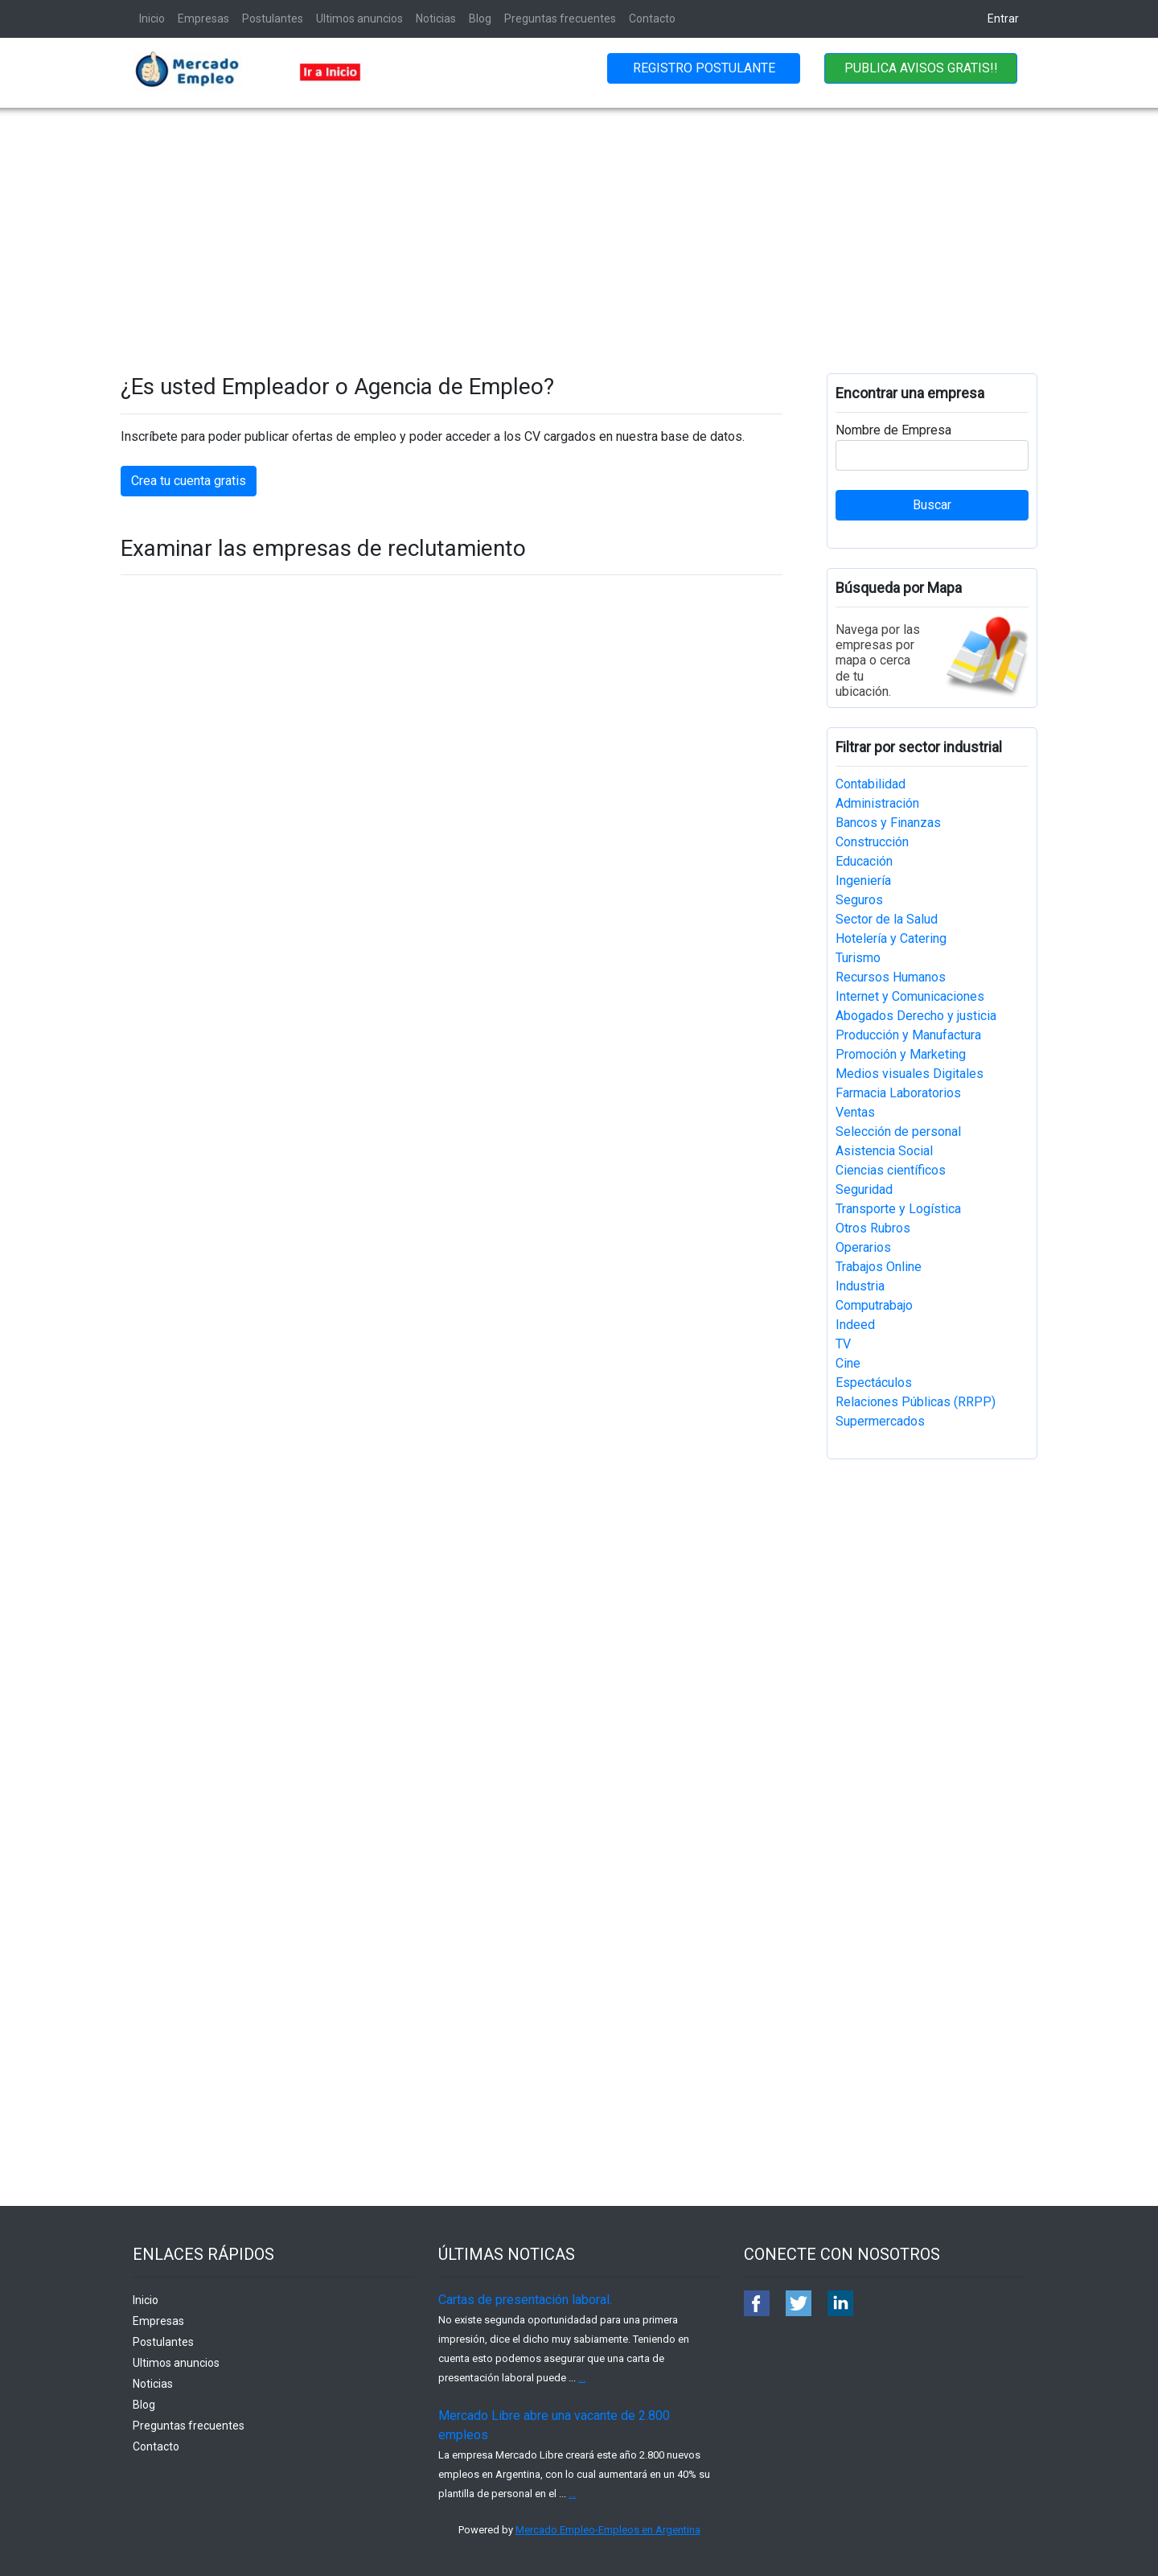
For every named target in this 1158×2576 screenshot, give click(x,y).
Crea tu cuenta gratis (188, 480)
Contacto (652, 18)
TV (843, 1344)
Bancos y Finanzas (888, 822)
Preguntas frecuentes (560, 18)
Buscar (932, 504)
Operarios (863, 1247)
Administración (877, 803)
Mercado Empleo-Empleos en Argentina (607, 2530)
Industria (860, 1286)
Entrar (1003, 18)
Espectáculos (874, 1382)
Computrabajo (874, 1305)
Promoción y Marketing (901, 1054)
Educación (864, 861)
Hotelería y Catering (891, 938)
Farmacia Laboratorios (898, 1093)
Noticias (436, 18)
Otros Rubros (873, 1228)
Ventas (855, 1112)
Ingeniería (863, 880)
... (581, 2378)
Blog (480, 18)
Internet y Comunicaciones (910, 996)
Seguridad (864, 1189)
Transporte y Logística (898, 1208)
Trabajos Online (879, 1266)
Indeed (855, 1324)
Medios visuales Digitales (909, 1073)
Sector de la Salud (887, 919)
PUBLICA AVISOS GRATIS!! (921, 68)
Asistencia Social (884, 1150)
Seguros (859, 899)
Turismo (858, 957)
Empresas (203, 18)
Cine (848, 1363)
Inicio (152, 18)
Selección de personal (898, 1131)
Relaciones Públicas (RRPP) (916, 1401)
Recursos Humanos (891, 977)
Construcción (872, 842)
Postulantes (272, 18)
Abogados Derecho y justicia (916, 1015)
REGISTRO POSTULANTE (704, 68)
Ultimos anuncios (359, 18)
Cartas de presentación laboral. (525, 2299)
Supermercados (880, 1421)
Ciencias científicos (891, 1170)
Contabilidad (870, 784)
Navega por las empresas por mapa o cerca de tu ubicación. (878, 660)
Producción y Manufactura (908, 1035)
